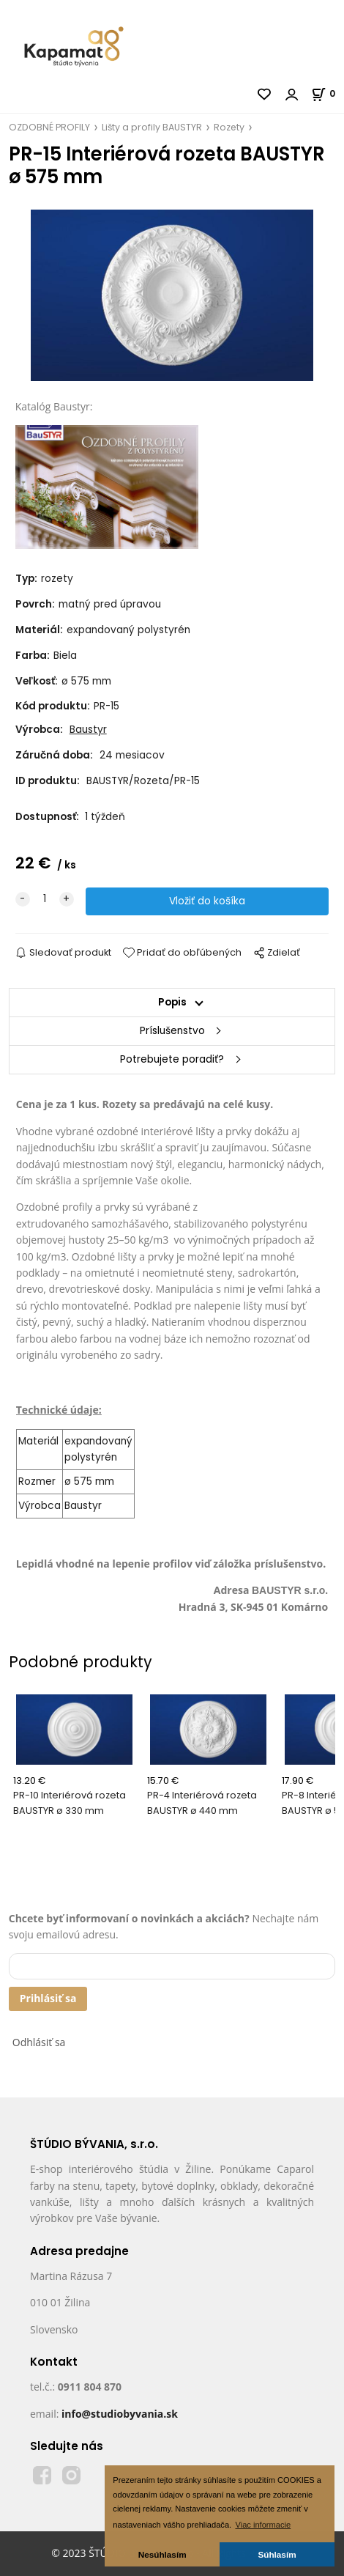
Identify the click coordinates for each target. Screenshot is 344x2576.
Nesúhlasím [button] (162, 2554)
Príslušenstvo (172, 1031)
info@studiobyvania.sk (119, 2414)
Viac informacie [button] (263, 2524)
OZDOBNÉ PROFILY (49, 127)
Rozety (229, 127)
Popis (172, 1002)
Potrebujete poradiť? (172, 1059)
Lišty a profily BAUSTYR (152, 127)
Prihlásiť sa (48, 1998)
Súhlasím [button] (277, 2554)
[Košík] (327, 93)
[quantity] (44, 899)
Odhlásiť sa (39, 2042)
